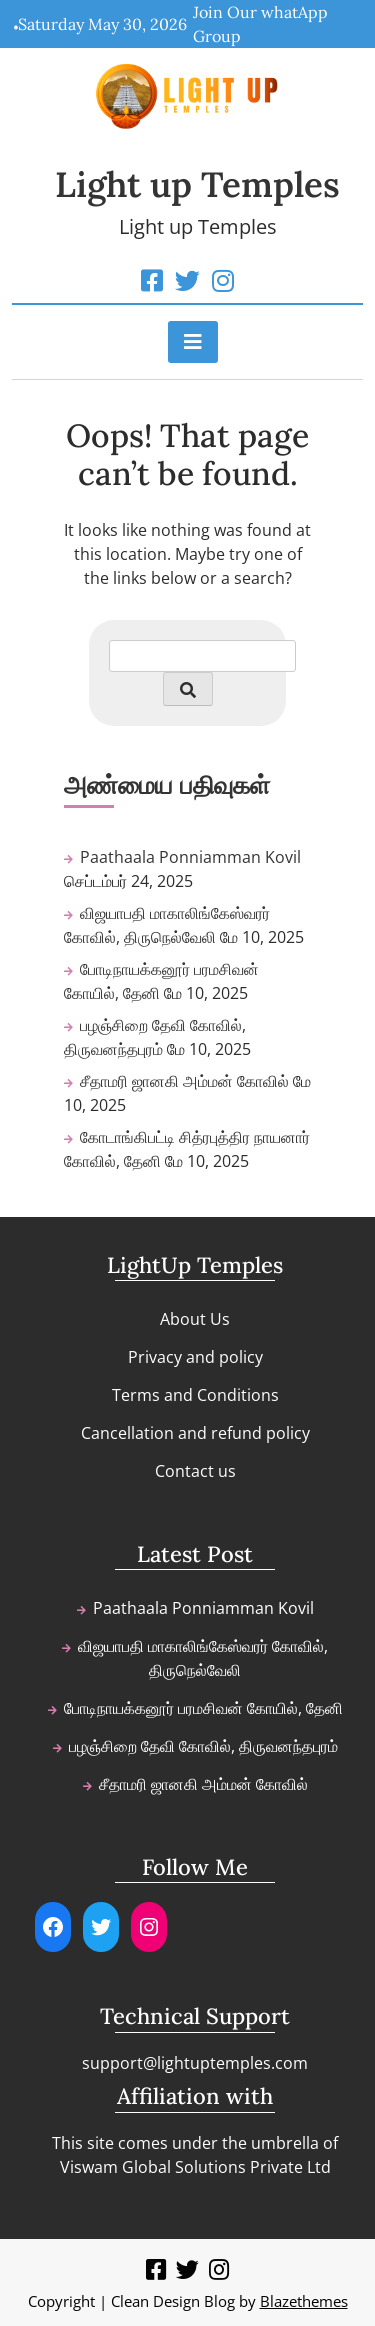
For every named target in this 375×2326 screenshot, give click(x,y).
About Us (195, 1319)
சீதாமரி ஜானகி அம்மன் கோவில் (184, 1081)
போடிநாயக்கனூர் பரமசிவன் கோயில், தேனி (203, 1708)
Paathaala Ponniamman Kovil (190, 857)
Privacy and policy (195, 1357)
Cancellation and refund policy (195, 1433)
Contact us (195, 1471)
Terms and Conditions (195, 1395)
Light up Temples (197, 184)
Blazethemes (304, 2301)
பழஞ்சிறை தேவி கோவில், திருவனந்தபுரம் (203, 1746)
